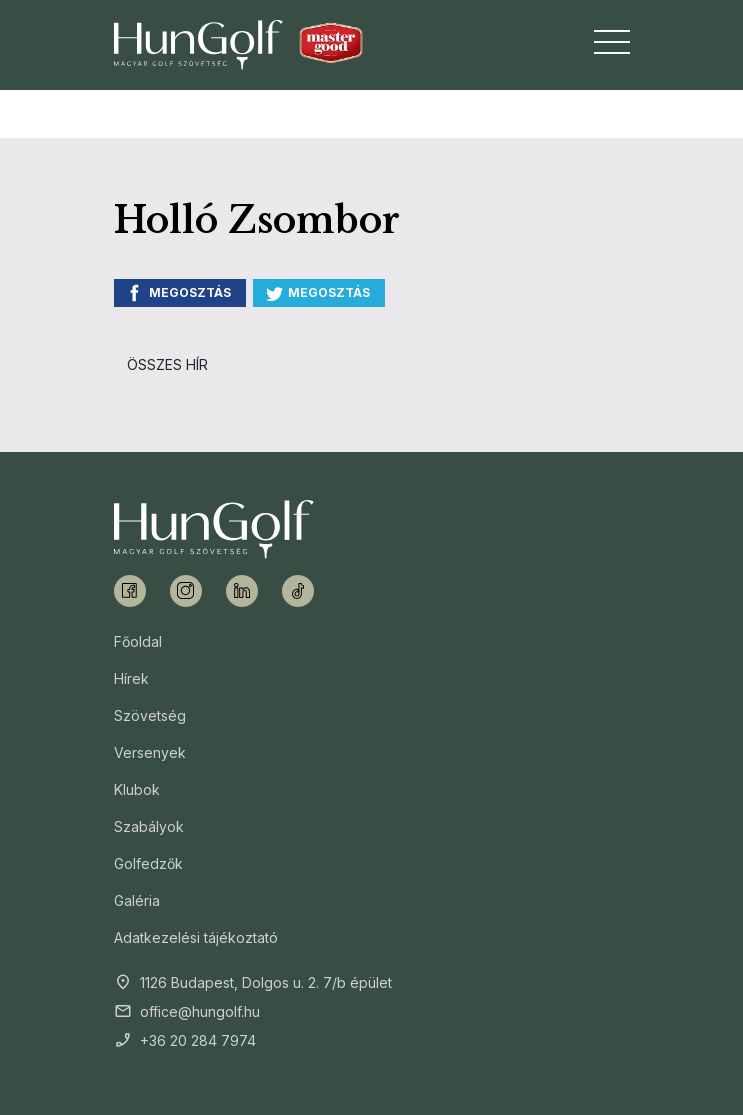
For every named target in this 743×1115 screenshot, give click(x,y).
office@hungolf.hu (200, 1011)
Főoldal (138, 641)
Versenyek (150, 752)
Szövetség (150, 715)
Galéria (137, 900)
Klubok (137, 789)
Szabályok (149, 826)
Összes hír (167, 364)
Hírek (131, 678)
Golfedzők (148, 863)
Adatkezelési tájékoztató (196, 937)
